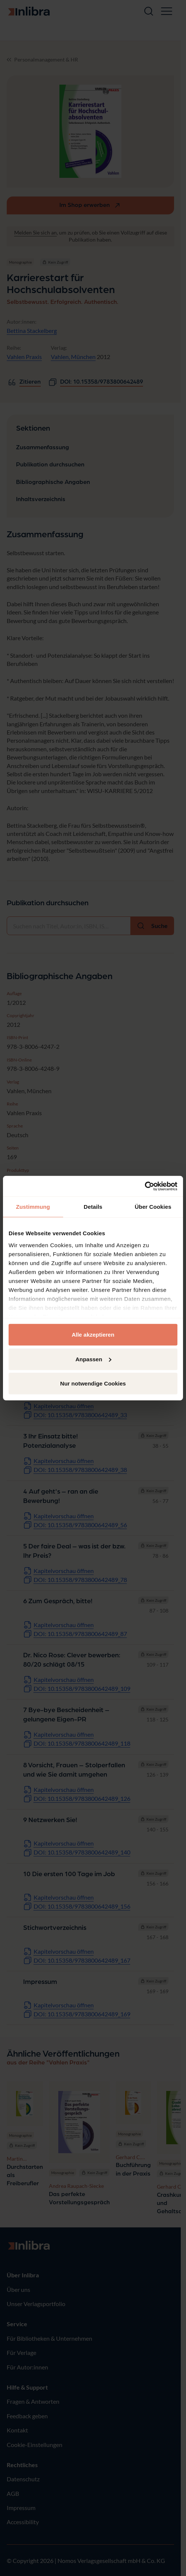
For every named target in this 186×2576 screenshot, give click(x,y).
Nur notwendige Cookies (93, 1383)
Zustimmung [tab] (33, 1207)
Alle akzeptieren (93, 1334)
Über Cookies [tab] (153, 1207)
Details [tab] (93, 1207)
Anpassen (93, 1359)
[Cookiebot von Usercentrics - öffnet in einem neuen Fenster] (144, 1186)
